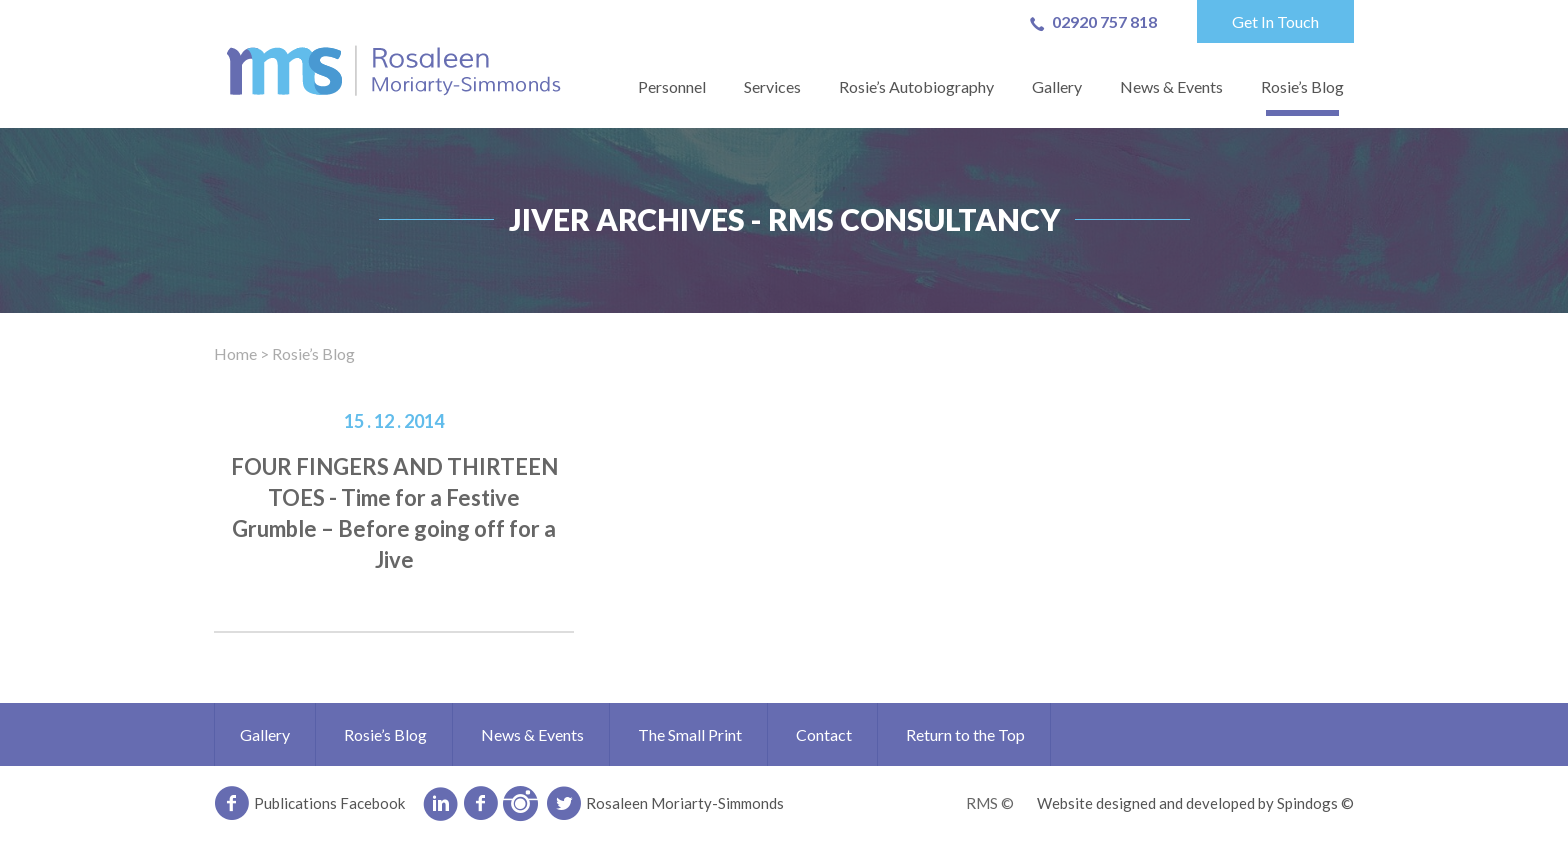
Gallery (1057, 86)
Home (235, 353)
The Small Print (690, 734)
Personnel (672, 86)
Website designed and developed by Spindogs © (1195, 803)
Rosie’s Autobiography (916, 86)
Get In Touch (1275, 21)
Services (772, 86)
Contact (824, 734)
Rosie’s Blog (1302, 86)
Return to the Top (965, 734)
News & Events (1171, 86)
